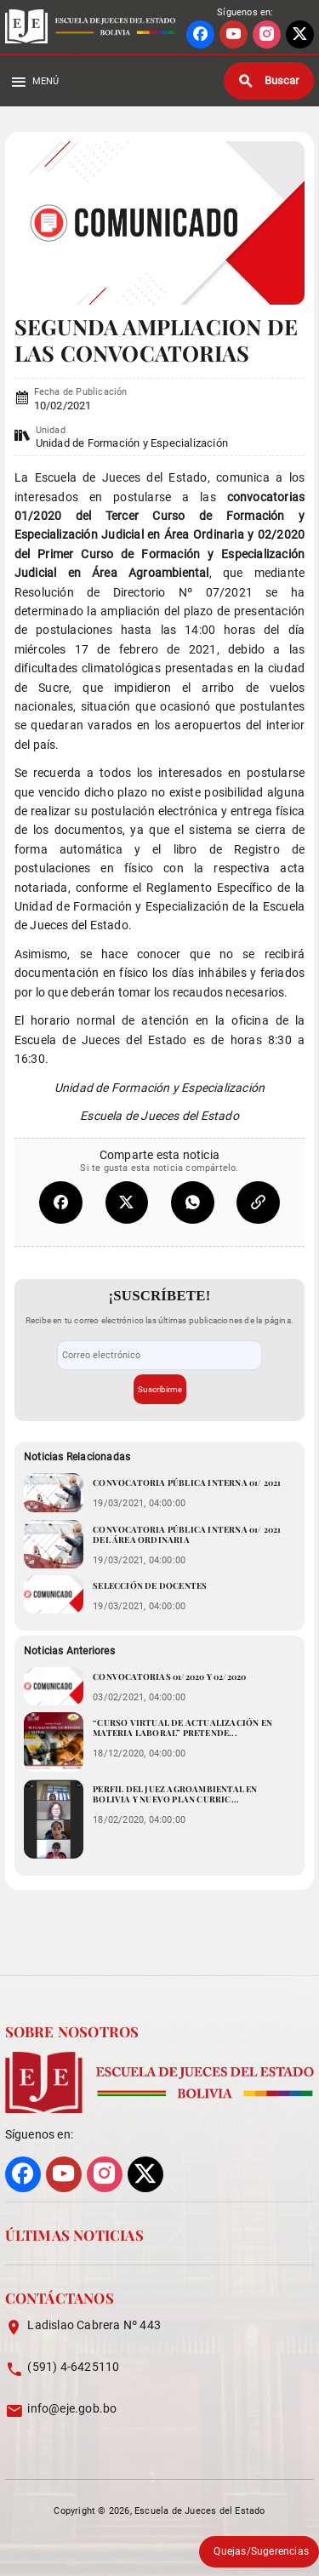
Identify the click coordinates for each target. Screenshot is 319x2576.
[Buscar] (269, 81)
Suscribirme (160, 1389)
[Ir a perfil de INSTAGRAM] (267, 34)
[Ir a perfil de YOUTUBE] (233, 34)
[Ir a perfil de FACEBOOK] (200, 34)
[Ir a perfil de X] (300, 34)
